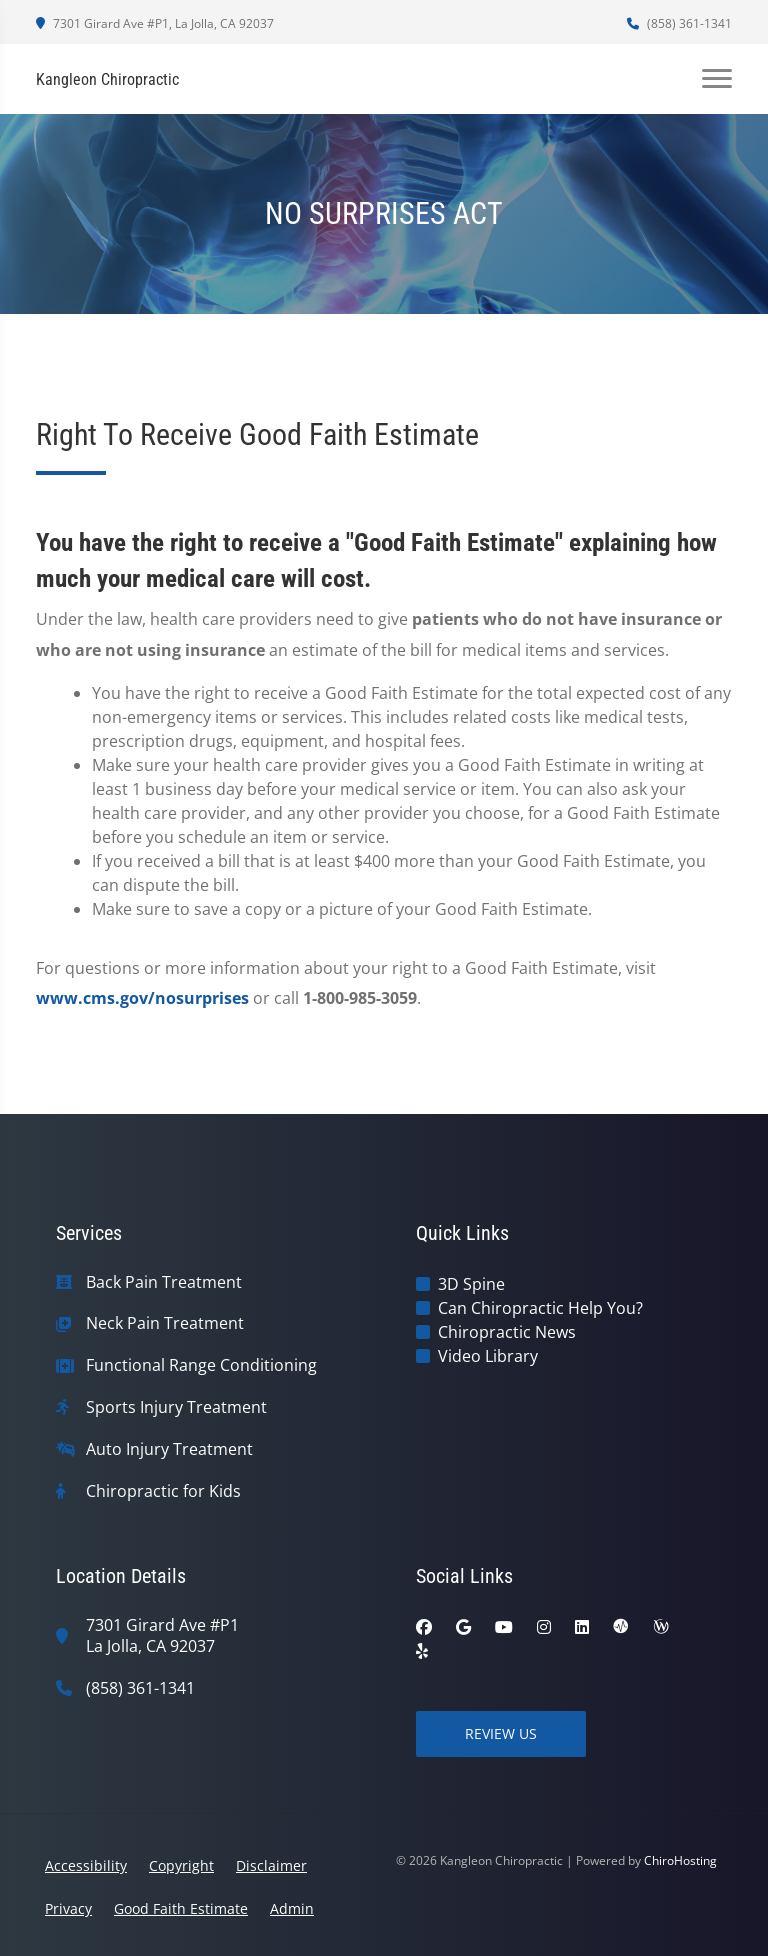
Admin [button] (292, 1908)
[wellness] (661, 1627)
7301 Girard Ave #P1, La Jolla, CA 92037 (155, 23)
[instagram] (544, 1627)
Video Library (488, 1356)
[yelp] (422, 1651)
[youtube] (504, 1627)
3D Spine (471, 1284)
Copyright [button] (181, 1865)
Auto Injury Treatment (169, 1449)
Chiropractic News (507, 1332)
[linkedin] (582, 1627)
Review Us (501, 1733)
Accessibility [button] (86, 1865)
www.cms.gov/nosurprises (142, 998)
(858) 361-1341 (679, 23)
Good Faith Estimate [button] (181, 1908)
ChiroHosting (680, 1860)
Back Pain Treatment (164, 1282)
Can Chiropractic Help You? (540, 1308)
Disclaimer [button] (271, 1865)
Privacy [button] (68, 1908)
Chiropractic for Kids (163, 1491)
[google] (463, 1627)
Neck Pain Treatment (165, 1323)
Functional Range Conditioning (201, 1365)
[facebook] (424, 1627)
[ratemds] (621, 1627)
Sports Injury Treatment (176, 1407)
